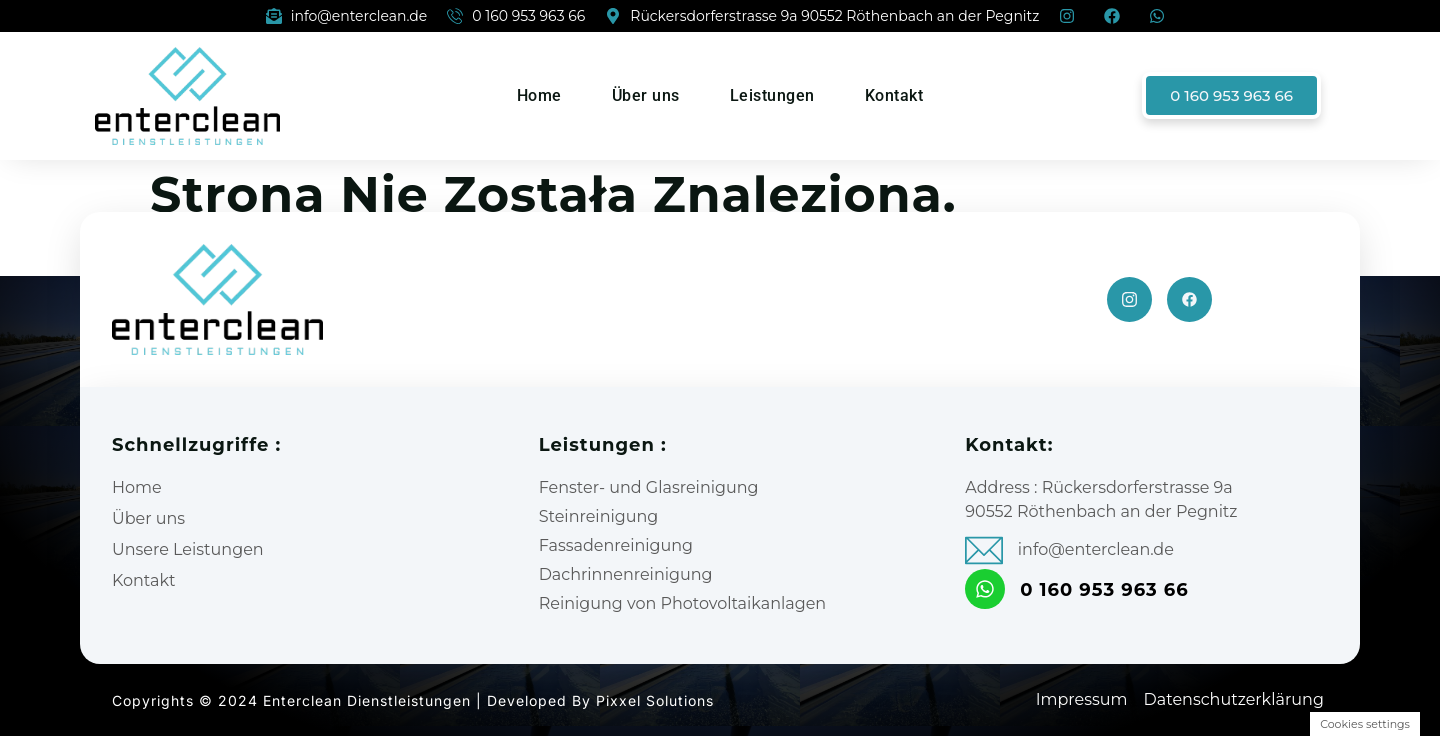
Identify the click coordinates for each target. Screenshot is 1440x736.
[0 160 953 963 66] (985, 589)
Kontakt (894, 95)
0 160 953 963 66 (1104, 590)
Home (539, 95)
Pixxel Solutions (655, 700)
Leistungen (772, 95)
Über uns (646, 95)
